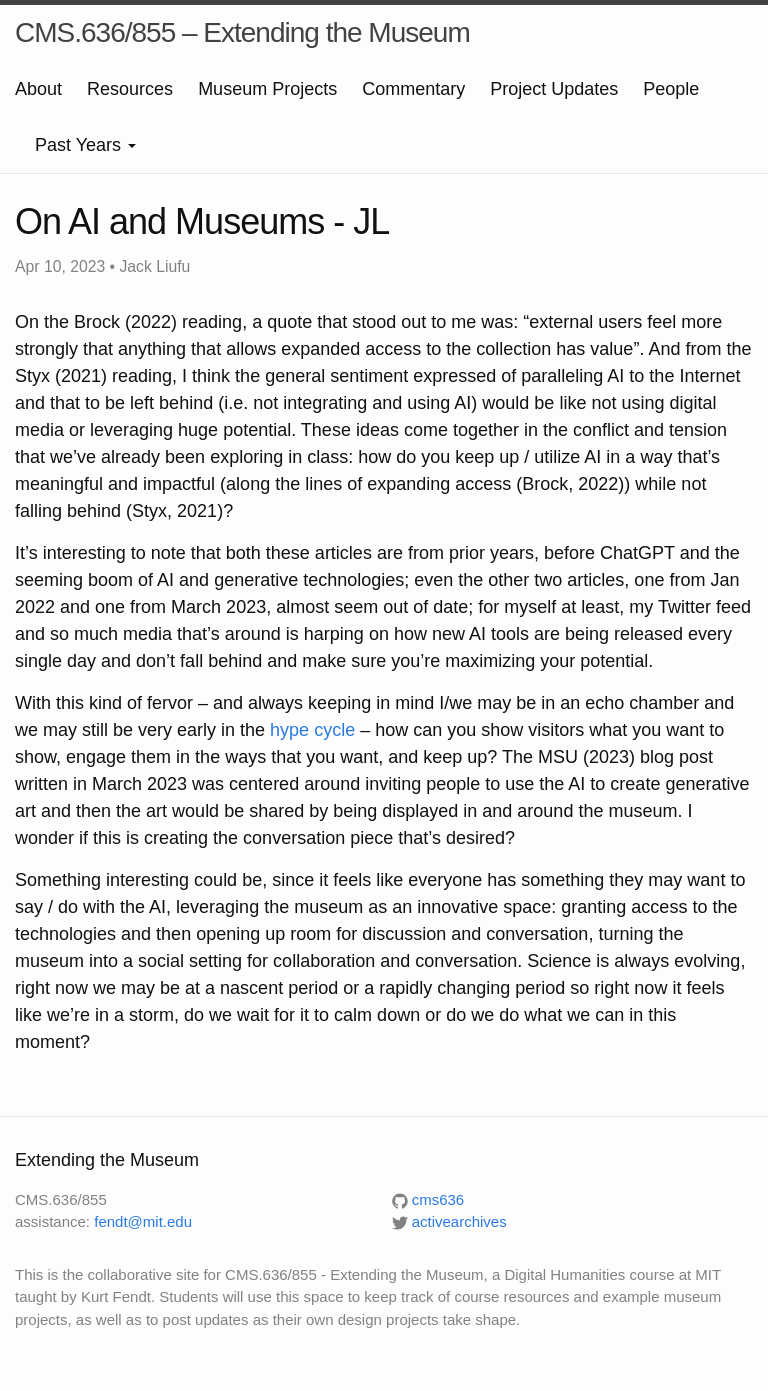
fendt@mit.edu (143, 1221)
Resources (130, 89)
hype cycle (312, 730)
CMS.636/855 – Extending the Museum (242, 32)
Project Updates (554, 89)
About (38, 89)
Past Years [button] (85, 145)
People (671, 89)
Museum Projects (267, 89)
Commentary (413, 89)
